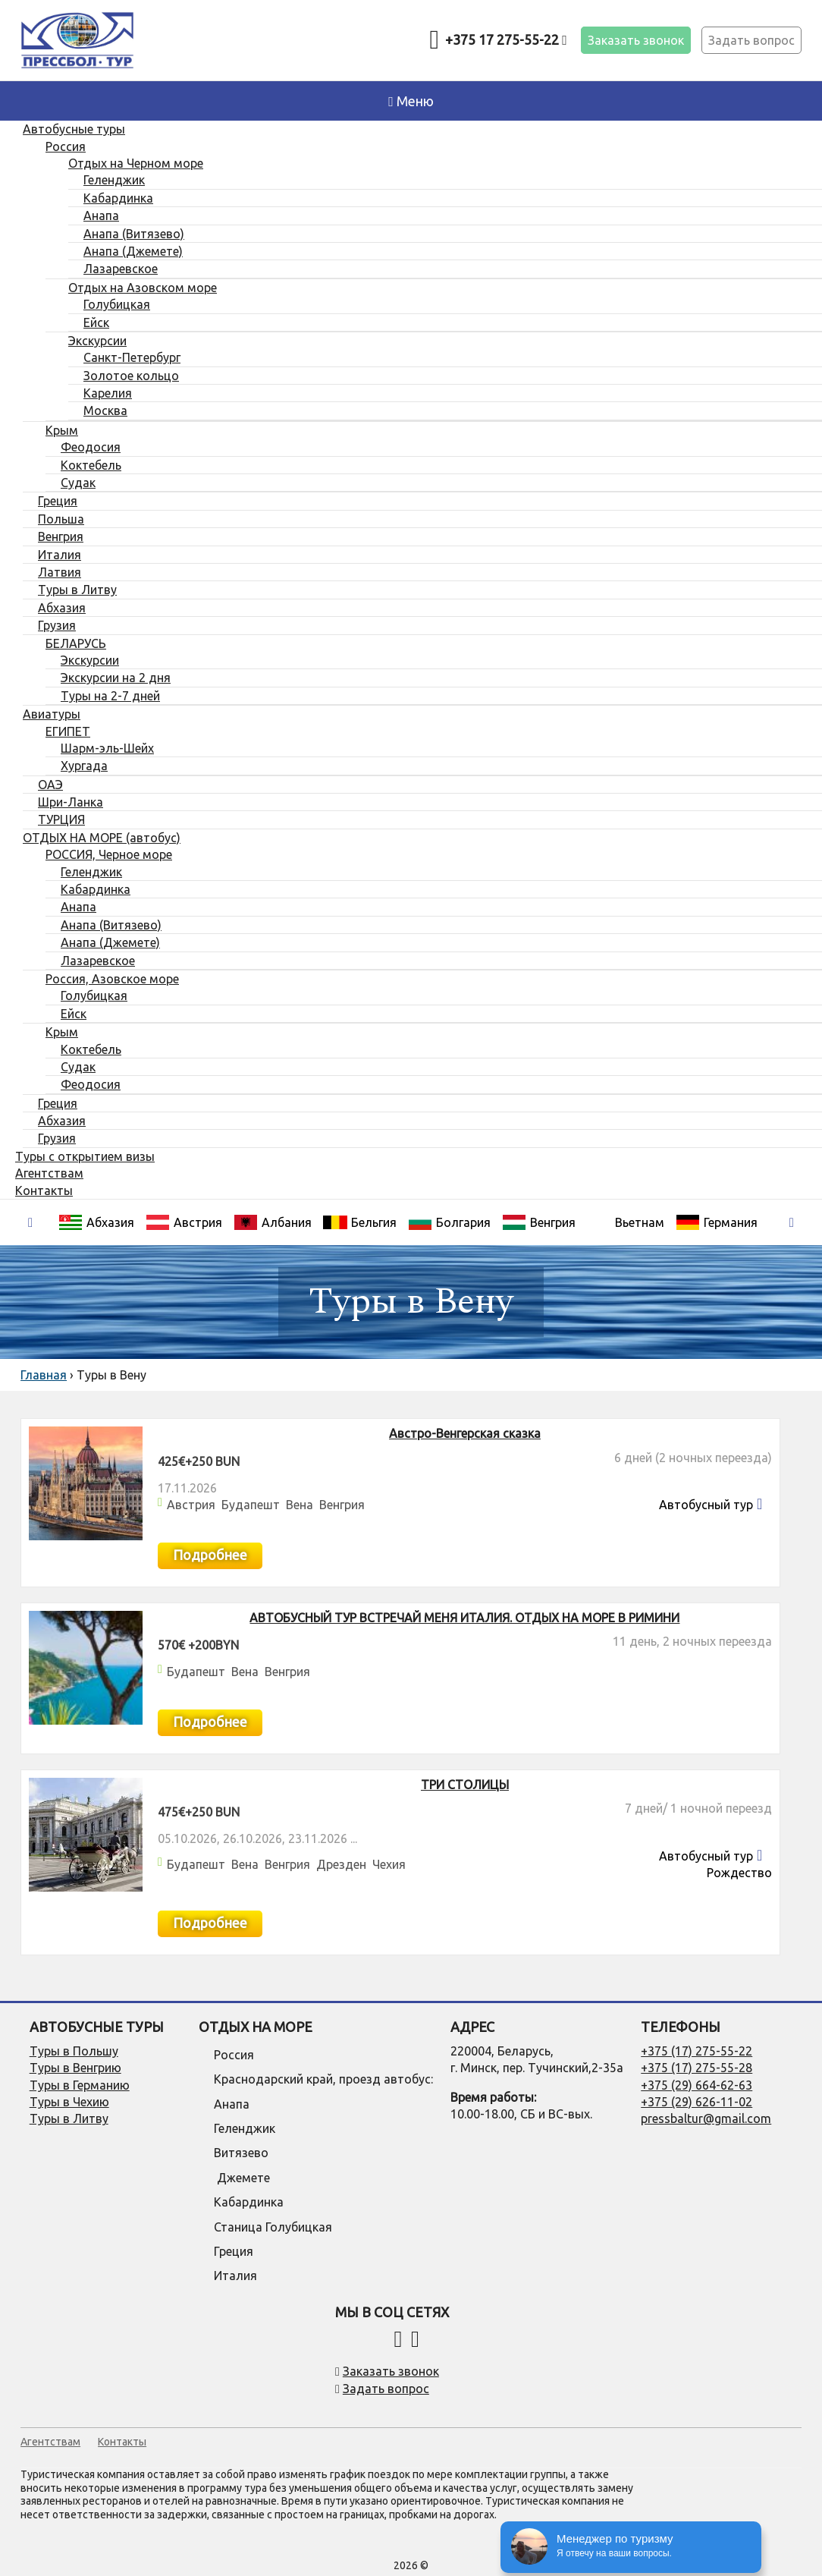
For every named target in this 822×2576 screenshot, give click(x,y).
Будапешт (250, 1504)
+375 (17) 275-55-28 (696, 2067)
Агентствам (49, 1173)
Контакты (44, 1190)
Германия (717, 1222)
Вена (299, 1504)
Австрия (184, 1222)
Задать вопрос (751, 40)
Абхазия (96, 1222)
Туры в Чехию (69, 2102)
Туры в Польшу (74, 2051)
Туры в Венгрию (75, 2067)
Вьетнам (639, 1222)
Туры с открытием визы (85, 1156)
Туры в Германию (80, 2085)
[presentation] (30, 1222)
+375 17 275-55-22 (506, 39)
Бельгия (360, 1222)
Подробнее (210, 1554)
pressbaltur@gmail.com (706, 2118)
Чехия (389, 1864)
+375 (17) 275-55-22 (696, 2051)
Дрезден (341, 1864)
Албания (273, 1222)
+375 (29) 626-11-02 (696, 2102)
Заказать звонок (636, 40)
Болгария (449, 1222)
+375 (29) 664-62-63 (696, 2085)
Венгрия (539, 1222)
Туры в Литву (69, 2118)
